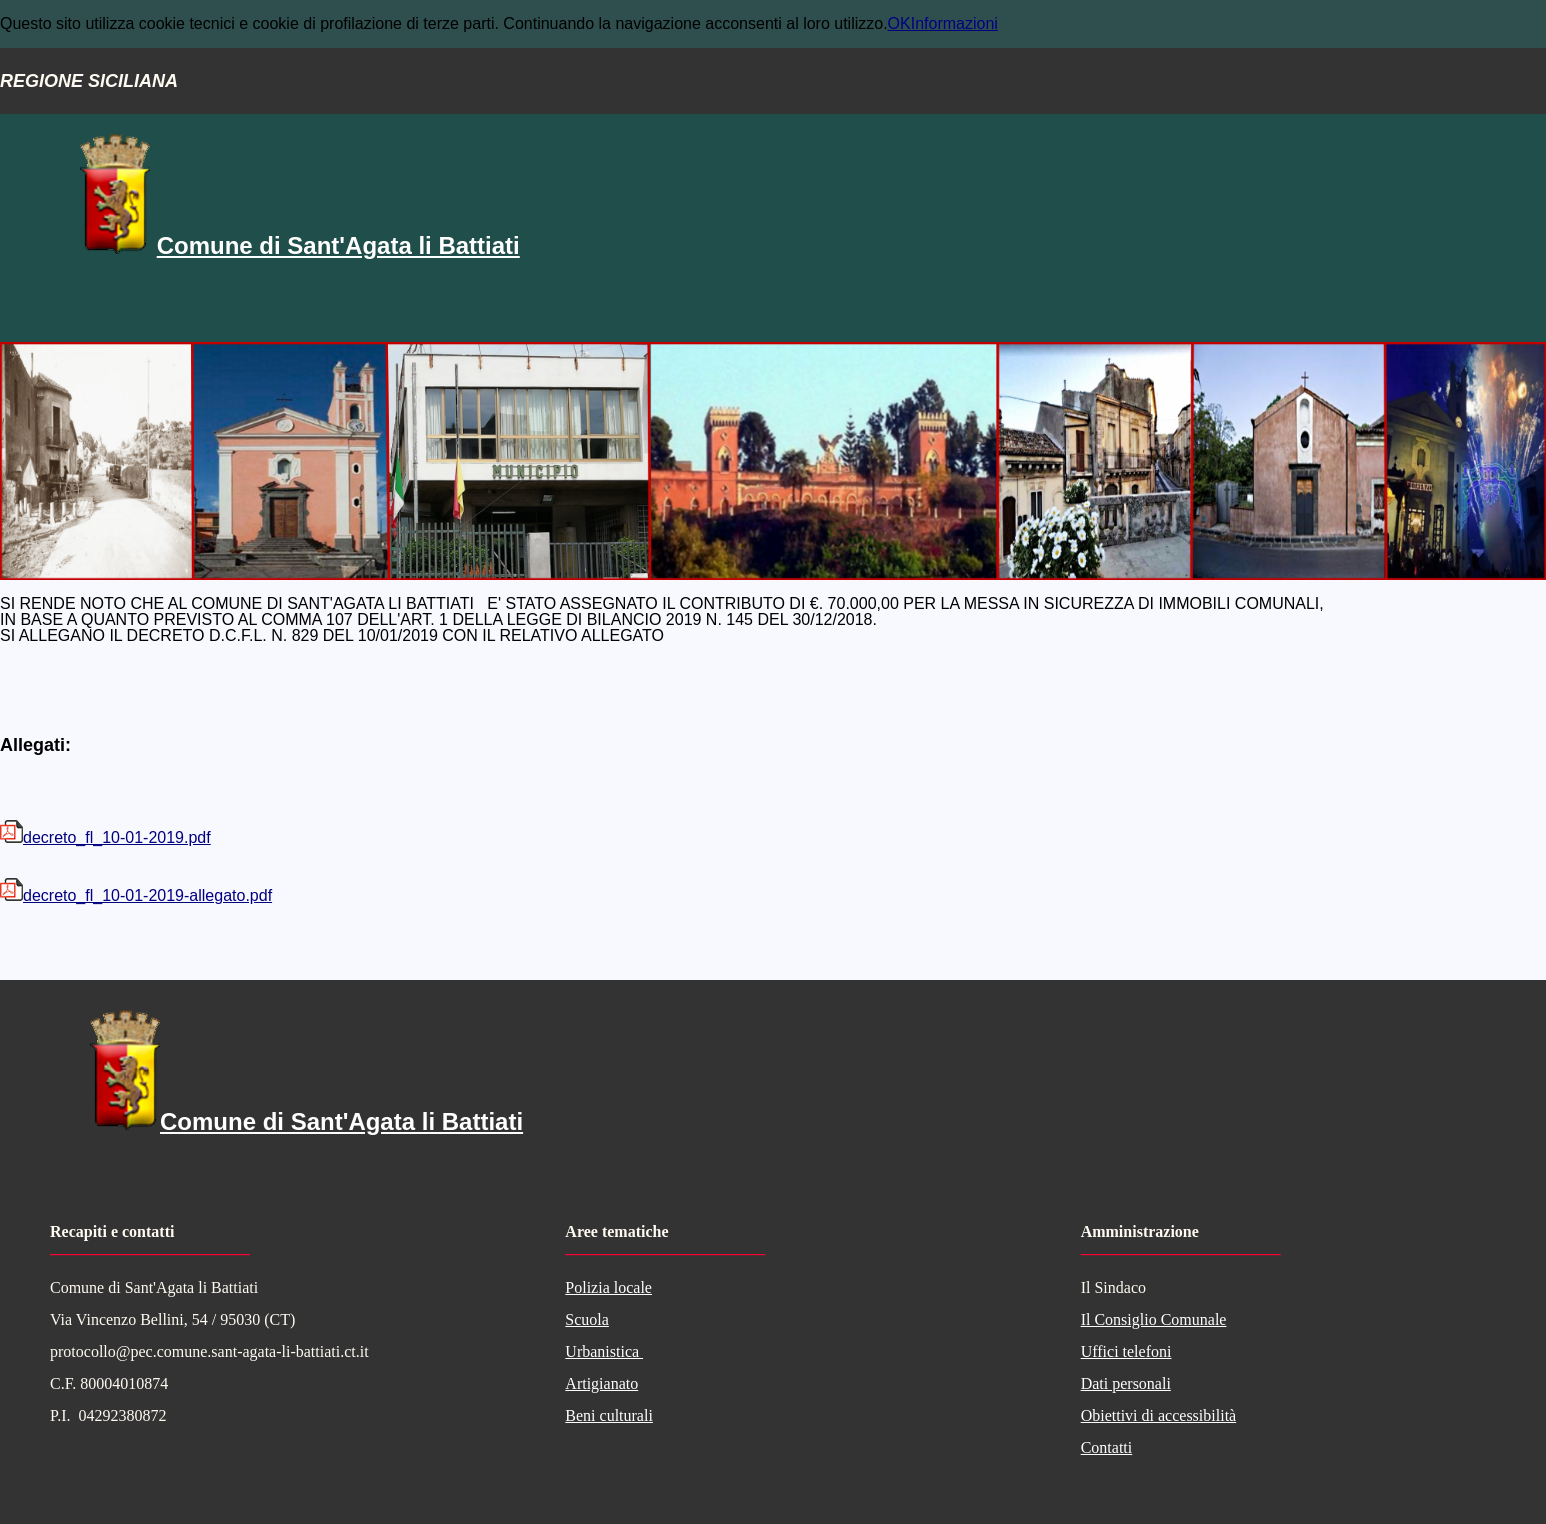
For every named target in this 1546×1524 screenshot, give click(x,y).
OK (899, 23)
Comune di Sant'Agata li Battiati (338, 245)
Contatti (1107, 1447)
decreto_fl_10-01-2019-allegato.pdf (136, 895)
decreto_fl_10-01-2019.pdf (105, 837)
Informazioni (954, 23)
